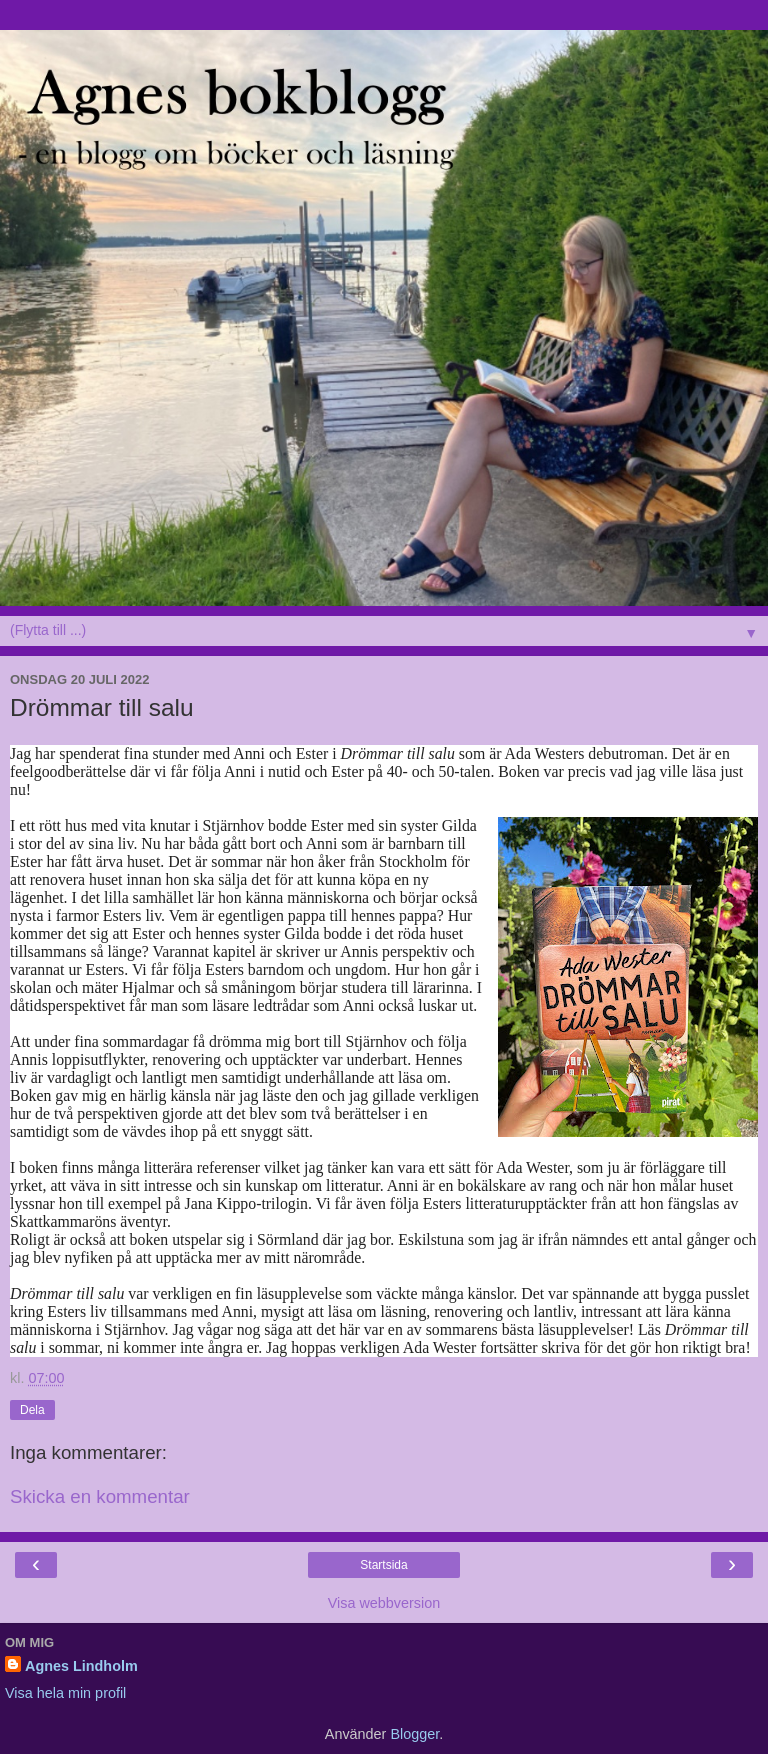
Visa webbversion (384, 1603)
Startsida (383, 1565)
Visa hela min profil (65, 1693)
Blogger (414, 1734)
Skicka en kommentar (100, 1496)
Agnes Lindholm (81, 1666)
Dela (32, 1410)
